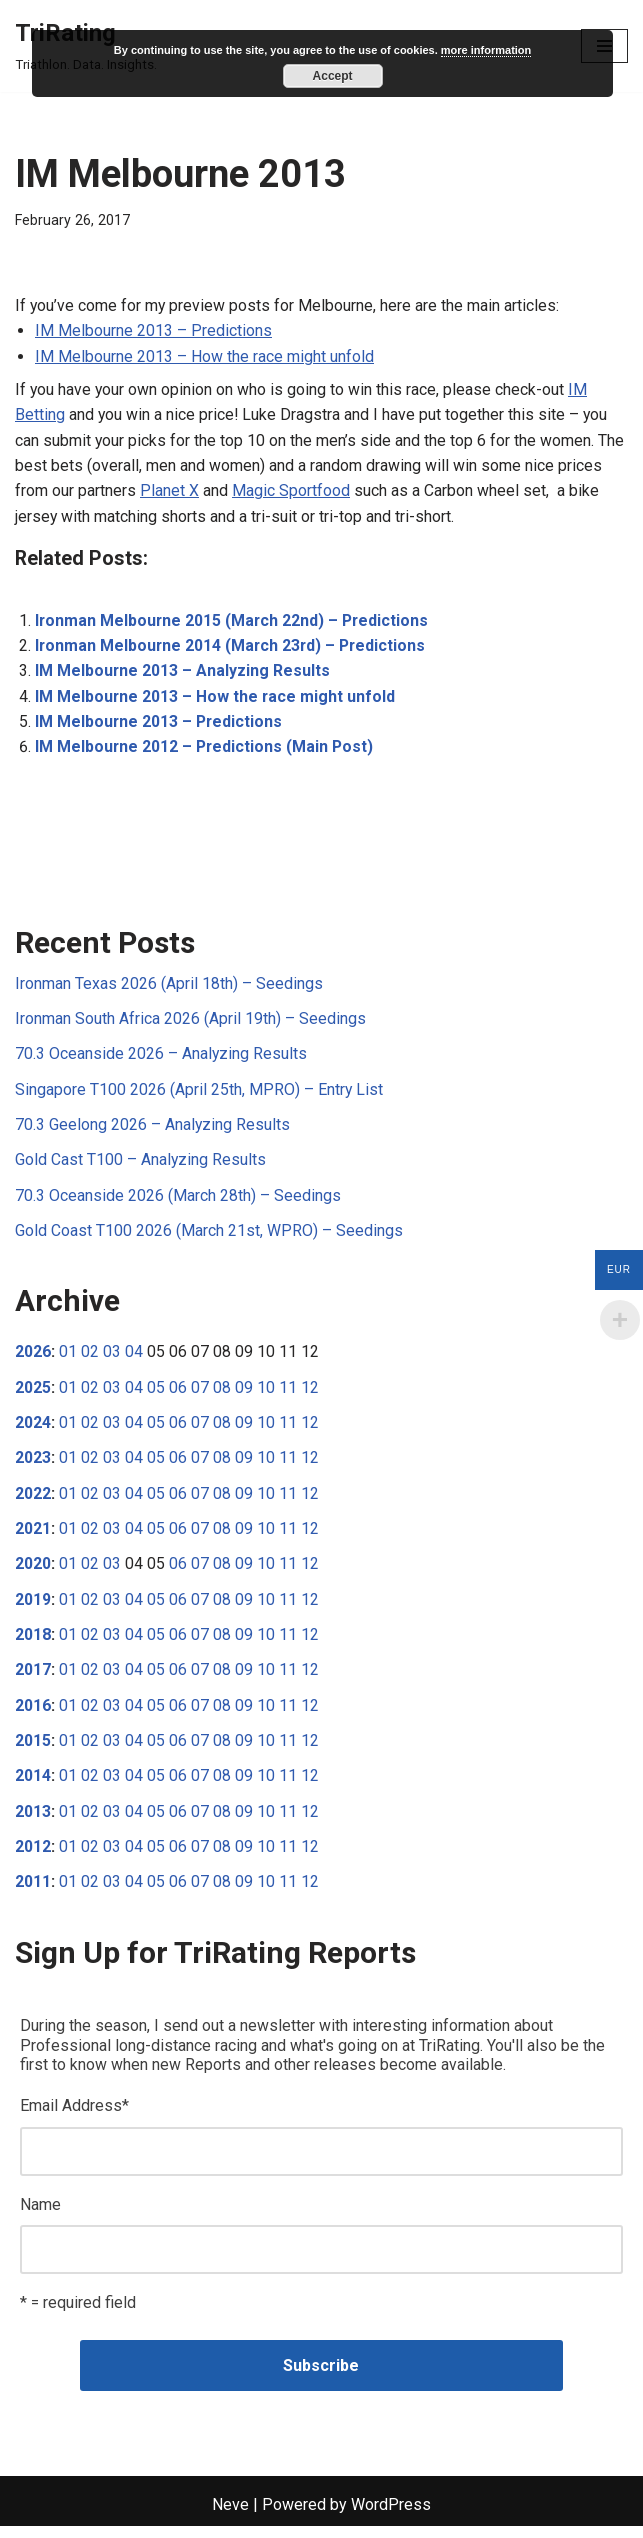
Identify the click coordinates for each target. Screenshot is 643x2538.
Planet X (169, 492)
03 (112, 1358)
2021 (33, 1536)
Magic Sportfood (291, 492)
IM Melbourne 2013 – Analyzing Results (183, 674)
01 (68, 1358)
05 (156, 1393)
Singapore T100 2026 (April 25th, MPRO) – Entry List (199, 1094)
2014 (33, 1785)
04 (134, 1358)
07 (200, 1393)
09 (244, 1393)
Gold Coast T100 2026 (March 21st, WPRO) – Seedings (209, 1236)
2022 (33, 1500)
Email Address (74, 2116)
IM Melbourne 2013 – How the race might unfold (204, 356)
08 (222, 1393)
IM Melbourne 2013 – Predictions (153, 331)
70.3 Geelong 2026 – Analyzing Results (153, 1129)
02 (90, 1358)
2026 (33, 1358)
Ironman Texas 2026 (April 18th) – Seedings (169, 987)
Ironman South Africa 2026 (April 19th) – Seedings (190, 1023)
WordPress (391, 2517)
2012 (33, 1856)
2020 (33, 1571)
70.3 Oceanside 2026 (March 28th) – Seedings (178, 1201)
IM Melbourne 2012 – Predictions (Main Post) (206, 750)
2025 (33, 1393)
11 (288, 1393)
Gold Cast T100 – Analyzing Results (141, 1165)
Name (40, 2216)
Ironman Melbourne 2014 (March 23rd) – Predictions (233, 648)
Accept (333, 76)
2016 (33, 1714)
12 (310, 1393)
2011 (33, 1892)
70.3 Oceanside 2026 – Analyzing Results (161, 1058)
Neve (230, 2517)
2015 (33, 1749)
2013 (33, 1821)
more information (486, 50)
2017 (33, 1678)
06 (178, 1393)
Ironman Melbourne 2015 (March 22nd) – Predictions (234, 623)
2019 (33, 1607)
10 (266, 1393)
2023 (33, 1465)
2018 (33, 1643)
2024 (33, 1429)
